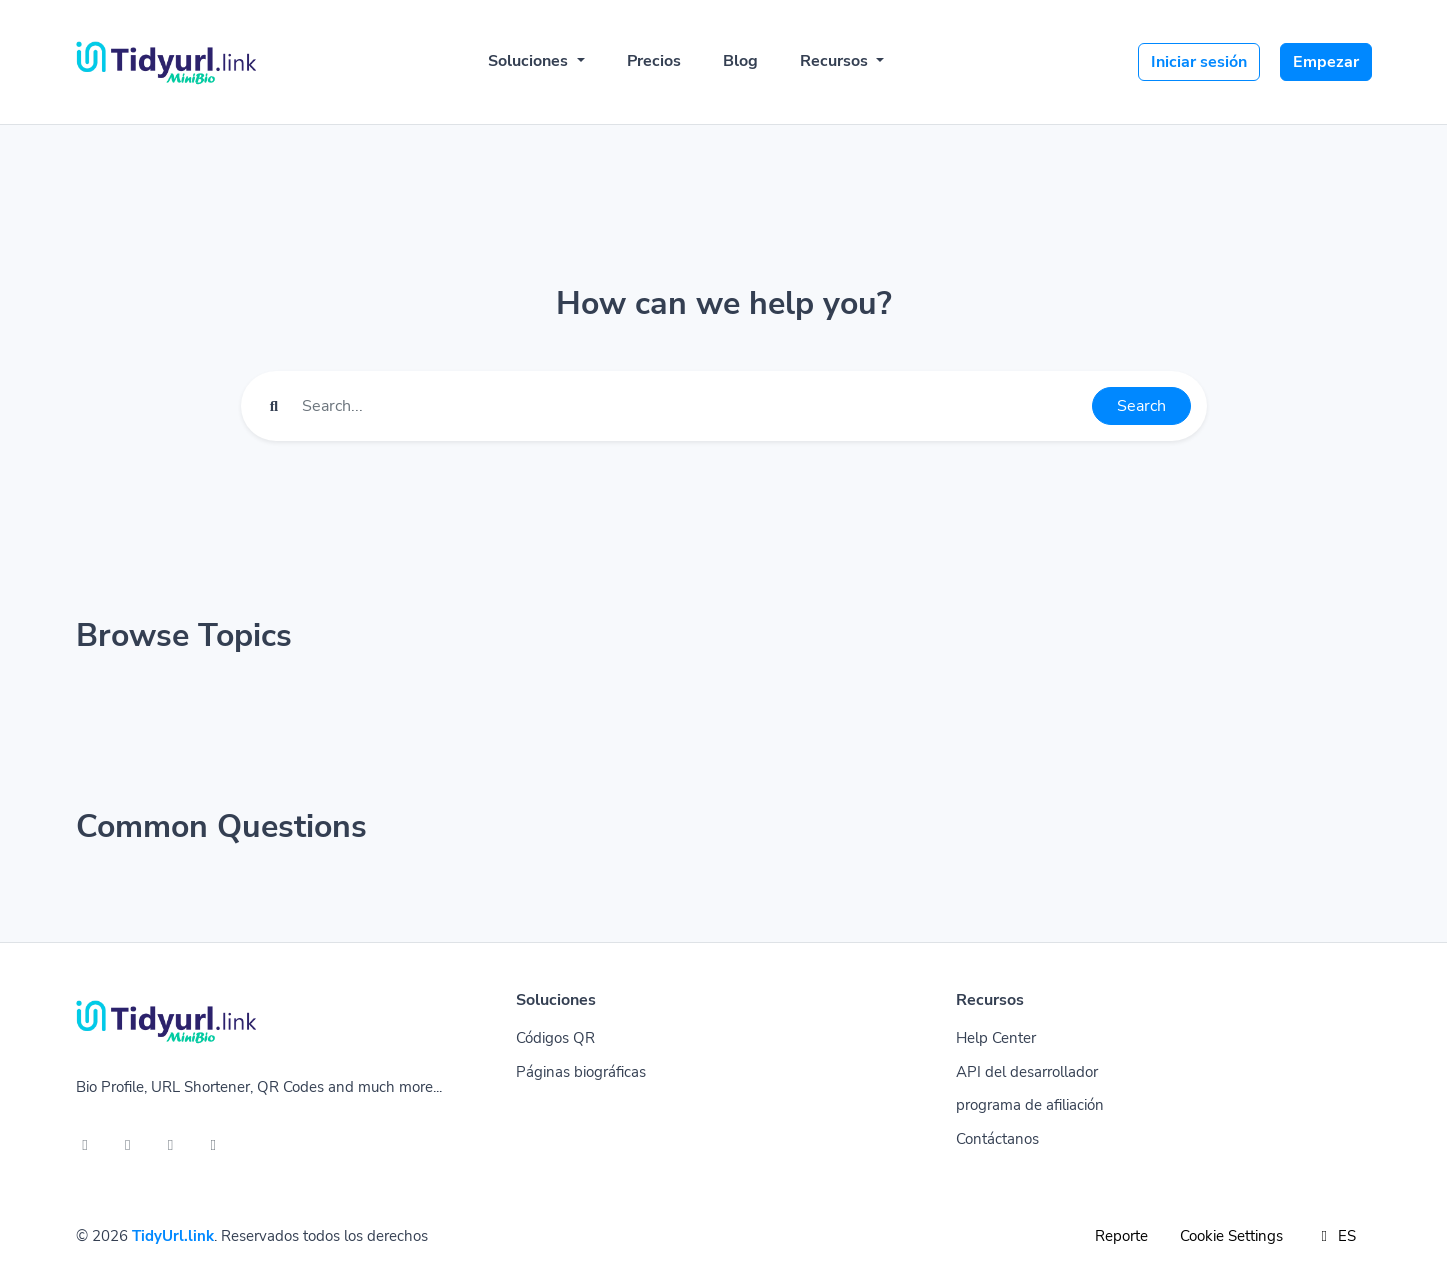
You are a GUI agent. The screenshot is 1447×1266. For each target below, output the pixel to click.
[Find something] (691, 406)
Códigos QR (555, 1038)
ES (1335, 1236)
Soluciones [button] (530, 61)
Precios (654, 61)
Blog (740, 61)
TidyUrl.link (173, 1236)
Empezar (1326, 62)
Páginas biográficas (581, 1072)
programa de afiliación (1030, 1105)
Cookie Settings (1231, 1236)
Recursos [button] (836, 61)
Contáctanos (997, 1139)
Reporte (1121, 1236)
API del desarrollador (1027, 1072)
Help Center (996, 1038)
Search (1141, 406)
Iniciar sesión (1199, 62)
